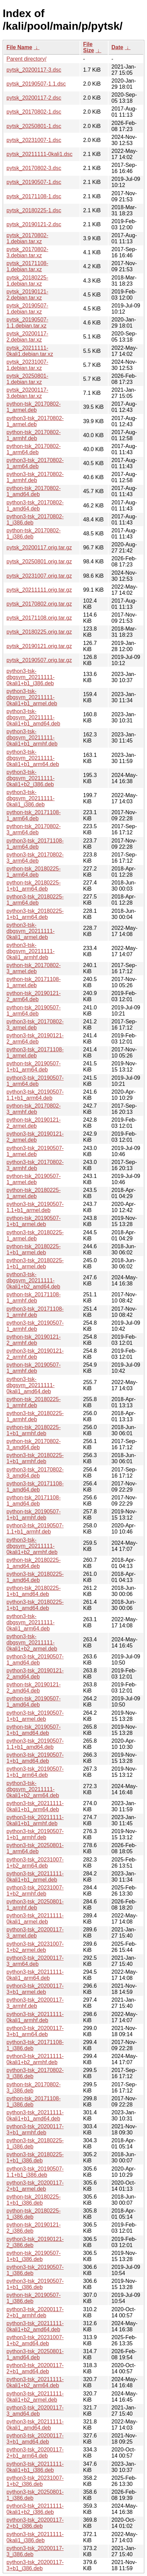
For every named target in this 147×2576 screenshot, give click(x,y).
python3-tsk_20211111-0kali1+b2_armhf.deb (35, 2059)
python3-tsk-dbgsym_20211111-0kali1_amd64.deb (30, 1385)
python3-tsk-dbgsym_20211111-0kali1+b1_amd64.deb (33, 717)
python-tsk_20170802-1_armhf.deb (33, 435)
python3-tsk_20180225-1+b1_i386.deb (35, 2157)
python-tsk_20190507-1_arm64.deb (33, 1011)
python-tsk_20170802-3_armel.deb (33, 968)
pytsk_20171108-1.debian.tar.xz (27, 266)
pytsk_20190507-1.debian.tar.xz (27, 309)
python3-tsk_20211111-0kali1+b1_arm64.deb (35, 1806)
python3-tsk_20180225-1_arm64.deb (35, 900)
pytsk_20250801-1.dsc (33, 126)
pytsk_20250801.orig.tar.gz (39, 561)
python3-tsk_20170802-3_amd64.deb (35, 1473)
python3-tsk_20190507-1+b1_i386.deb (35, 2284)
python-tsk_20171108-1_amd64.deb (33, 1501)
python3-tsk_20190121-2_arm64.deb (35, 1039)
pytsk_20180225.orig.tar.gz (39, 632)
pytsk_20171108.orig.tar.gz (39, 618)
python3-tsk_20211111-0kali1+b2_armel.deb (35, 2397)
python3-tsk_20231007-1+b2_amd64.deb (35, 2340)
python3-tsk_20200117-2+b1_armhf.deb (35, 2312)
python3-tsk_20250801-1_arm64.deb (35, 1848)
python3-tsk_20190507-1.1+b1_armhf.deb (35, 1529)
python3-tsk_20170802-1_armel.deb (35, 421)
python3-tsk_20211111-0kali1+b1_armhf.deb (35, 1820)
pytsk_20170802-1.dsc (33, 112)
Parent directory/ (26, 59)
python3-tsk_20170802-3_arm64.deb (35, 858)
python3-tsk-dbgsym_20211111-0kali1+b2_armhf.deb (32, 1546)
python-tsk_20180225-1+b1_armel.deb (33, 1249)
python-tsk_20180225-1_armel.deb (33, 1193)
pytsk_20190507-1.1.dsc (36, 84)
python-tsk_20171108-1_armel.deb (33, 982)
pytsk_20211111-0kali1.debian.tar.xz (29, 351)
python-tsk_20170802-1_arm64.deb (33, 449)
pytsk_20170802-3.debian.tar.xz (27, 252)
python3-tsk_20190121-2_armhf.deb (35, 1354)
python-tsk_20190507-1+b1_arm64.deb (33, 1067)
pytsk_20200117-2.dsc (33, 98)
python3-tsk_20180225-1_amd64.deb (35, 1577)
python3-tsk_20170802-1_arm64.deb (35, 463)
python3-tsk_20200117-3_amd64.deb (35, 2411)
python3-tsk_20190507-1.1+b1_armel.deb (35, 1207)
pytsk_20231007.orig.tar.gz (39, 576)
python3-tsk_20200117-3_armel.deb (35, 1933)
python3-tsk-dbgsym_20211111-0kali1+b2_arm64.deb (32, 1789)
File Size (88, 47)
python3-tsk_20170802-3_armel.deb (35, 1025)
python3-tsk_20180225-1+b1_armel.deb (35, 1263)
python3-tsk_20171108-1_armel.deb (35, 1053)
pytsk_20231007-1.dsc (33, 140)
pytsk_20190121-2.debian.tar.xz (27, 295)
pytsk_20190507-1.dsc (33, 182)
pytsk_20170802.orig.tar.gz (39, 604)
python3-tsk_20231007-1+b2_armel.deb (35, 1947)
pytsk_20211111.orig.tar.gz (39, 590)
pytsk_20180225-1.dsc (33, 210)
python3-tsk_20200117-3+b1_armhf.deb (35, 2129)
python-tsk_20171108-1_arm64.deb (33, 815)
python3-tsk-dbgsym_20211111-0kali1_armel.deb (30, 931)
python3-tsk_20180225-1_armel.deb (35, 1235)
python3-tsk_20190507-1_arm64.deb (35, 1081)
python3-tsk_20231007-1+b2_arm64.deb (35, 1863)
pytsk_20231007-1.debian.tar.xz (27, 365)
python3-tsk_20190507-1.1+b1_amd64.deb (35, 1744)
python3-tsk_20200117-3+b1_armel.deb (35, 1989)
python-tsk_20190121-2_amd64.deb (33, 1688)
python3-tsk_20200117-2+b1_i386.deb (35, 2523)
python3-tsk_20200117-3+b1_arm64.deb (35, 2031)
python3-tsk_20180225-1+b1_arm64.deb (35, 914)
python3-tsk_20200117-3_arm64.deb (35, 1961)
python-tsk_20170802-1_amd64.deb (33, 491)
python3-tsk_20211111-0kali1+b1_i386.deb (35, 2467)
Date (117, 47)
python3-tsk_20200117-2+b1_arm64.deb (35, 2453)
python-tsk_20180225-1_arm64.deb (33, 872)
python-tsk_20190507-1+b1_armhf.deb (33, 1515)
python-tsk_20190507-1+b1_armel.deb (33, 1221)
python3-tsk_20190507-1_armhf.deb (35, 1326)
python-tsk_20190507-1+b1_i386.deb (33, 2256)
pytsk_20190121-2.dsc (33, 224)
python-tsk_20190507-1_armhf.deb (33, 1368)
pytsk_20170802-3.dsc (33, 168)
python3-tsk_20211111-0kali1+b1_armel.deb (35, 1877)
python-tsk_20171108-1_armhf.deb (33, 1298)
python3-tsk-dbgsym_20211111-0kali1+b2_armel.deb (31, 1643)
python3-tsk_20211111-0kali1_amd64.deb (35, 2425)
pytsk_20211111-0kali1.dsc (39, 154)
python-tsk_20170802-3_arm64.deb (33, 829)
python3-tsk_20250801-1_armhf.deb (35, 1905)
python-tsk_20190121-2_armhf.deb (33, 1340)
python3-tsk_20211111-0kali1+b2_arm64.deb (35, 2382)
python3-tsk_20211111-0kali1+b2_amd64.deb (35, 2326)
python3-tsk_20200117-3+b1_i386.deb (35, 2565)
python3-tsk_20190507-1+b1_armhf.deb (35, 1834)
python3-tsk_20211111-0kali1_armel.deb (35, 1919)
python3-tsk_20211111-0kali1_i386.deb (35, 2537)
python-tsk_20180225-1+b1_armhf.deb (33, 1430)
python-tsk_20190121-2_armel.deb (33, 1123)
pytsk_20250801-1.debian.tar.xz (27, 379)
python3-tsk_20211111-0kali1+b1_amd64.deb (35, 2115)
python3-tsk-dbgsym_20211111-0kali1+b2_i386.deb (30, 778)
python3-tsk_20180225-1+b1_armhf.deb (35, 1458)
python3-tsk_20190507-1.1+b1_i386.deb (35, 2172)
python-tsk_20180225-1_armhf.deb (33, 1402)
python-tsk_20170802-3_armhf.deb (33, 1109)
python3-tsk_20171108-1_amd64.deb (35, 1487)
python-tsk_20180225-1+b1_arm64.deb (33, 886)
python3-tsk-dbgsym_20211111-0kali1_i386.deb (30, 798)
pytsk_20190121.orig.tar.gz (39, 646)
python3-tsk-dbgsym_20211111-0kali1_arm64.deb (30, 1622)
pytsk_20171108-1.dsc (33, 196)
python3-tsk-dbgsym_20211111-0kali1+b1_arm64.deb (32, 758)
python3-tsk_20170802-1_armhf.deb (35, 477)
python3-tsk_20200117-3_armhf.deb (35, 2003)
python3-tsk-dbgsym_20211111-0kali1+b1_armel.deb (31, 697)
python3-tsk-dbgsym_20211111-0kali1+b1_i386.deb (30, 677)
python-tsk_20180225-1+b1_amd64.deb (33, 1591)
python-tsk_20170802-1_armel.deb (33, 407)
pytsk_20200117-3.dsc (33, 70)
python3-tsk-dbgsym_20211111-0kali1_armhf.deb (30, 951)
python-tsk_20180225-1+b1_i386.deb (33, 2200)
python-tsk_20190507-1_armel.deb (33, 1179)
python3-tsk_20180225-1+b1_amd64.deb (35, 1605)
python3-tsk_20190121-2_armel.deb (35, 1137)
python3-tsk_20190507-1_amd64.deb (35, 1660)
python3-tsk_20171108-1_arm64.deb (35, 844)
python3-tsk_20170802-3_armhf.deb (35, 1165)
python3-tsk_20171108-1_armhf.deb (35, 1312)
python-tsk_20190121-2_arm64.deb (33, 996)
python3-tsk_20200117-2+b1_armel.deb (35, 2186)
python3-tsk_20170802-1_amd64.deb (35, 506)
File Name (19, 47)
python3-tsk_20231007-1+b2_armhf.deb (35, 1891)
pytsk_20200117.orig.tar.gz (39, 547)
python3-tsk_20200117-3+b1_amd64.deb (35, 2439)
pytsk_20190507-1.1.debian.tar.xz (27, 323)
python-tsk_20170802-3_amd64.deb (33, 1444)
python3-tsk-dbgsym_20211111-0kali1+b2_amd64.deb (33, 1280)
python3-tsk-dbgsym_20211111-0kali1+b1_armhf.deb (32, 738)
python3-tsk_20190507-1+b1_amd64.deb (35, 1758)
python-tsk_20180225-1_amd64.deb (33, 1563)
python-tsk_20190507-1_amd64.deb (33, 1702)
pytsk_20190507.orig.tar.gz (39, 660)
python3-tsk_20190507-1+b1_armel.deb (35, 1716)
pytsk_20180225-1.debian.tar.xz (27, 281)
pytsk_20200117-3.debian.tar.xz (27, 393)
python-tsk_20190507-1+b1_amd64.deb (33, 1730)
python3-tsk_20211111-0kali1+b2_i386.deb (35, 2509)
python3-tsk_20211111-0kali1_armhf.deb (35, 2017)
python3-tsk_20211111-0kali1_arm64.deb (35, 1975)
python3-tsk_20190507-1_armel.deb (35, 1151)
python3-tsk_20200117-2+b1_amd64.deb (35, 2368)
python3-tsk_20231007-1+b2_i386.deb (35, 2481)
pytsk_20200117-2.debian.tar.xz (27, 337)
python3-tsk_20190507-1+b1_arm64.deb (35, 1772)
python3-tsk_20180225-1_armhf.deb (35, 1416)
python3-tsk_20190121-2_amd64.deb (35, 1674)
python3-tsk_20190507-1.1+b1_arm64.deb (35, 1095)
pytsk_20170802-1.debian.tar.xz (27, 238)
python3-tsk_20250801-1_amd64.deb (35, 2354)
